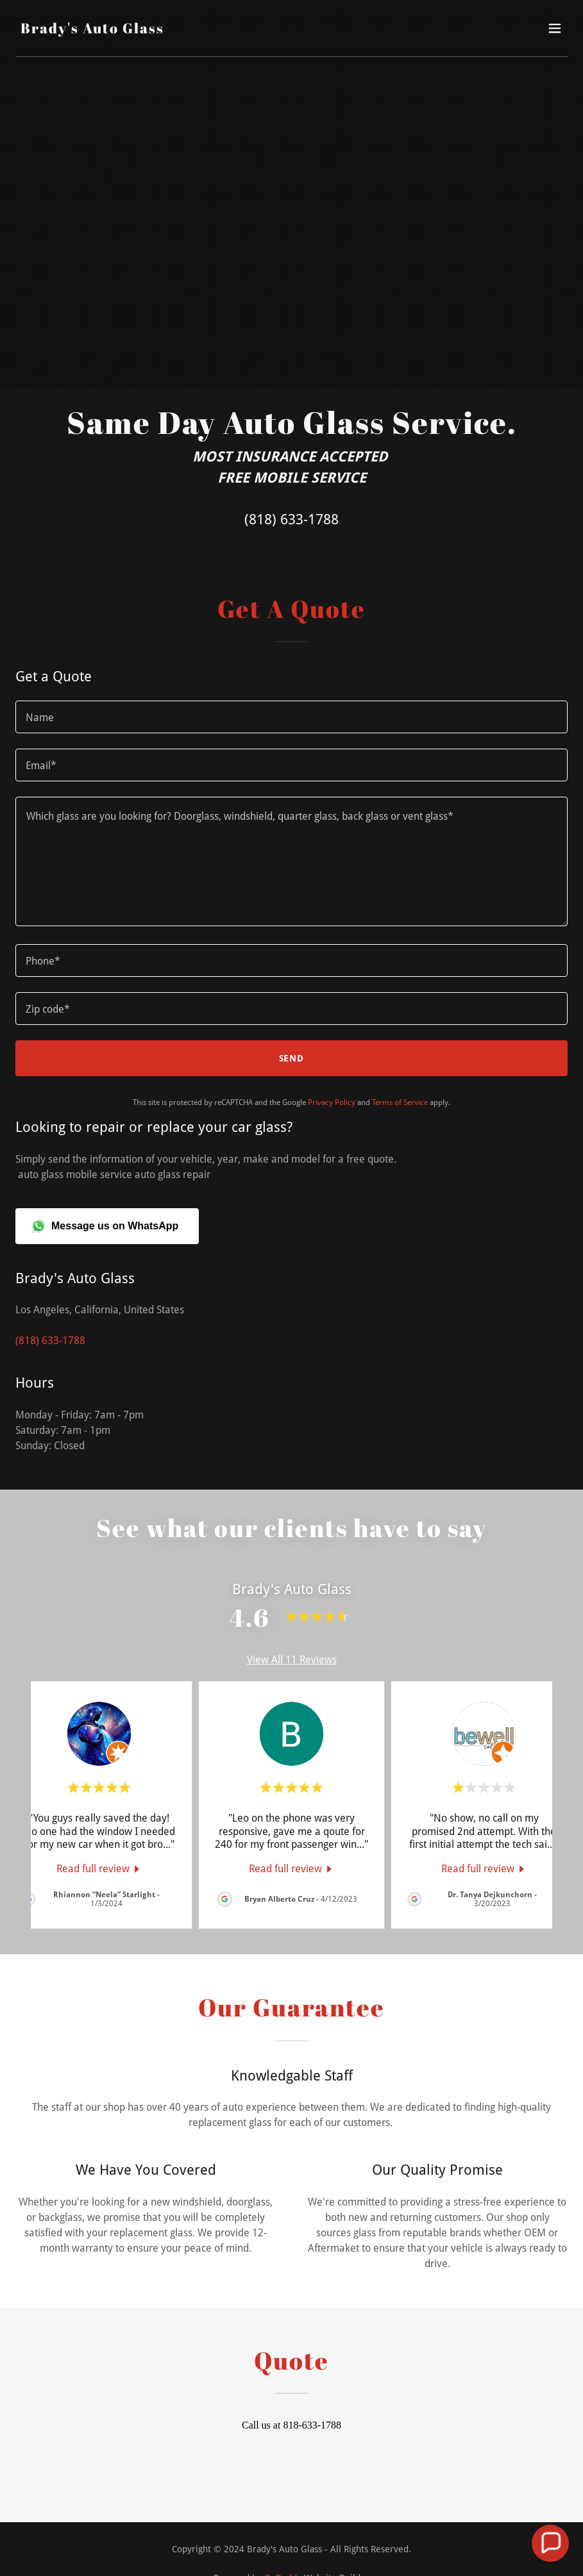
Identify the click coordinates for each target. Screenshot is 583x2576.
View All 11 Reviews (292, 1660)
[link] (92, 30)
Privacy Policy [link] (331, 1102)
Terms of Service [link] (400, 1102)
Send (292, 1058)
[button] (555, 28)
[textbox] (291, 717)
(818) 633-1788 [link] (291, 519)
